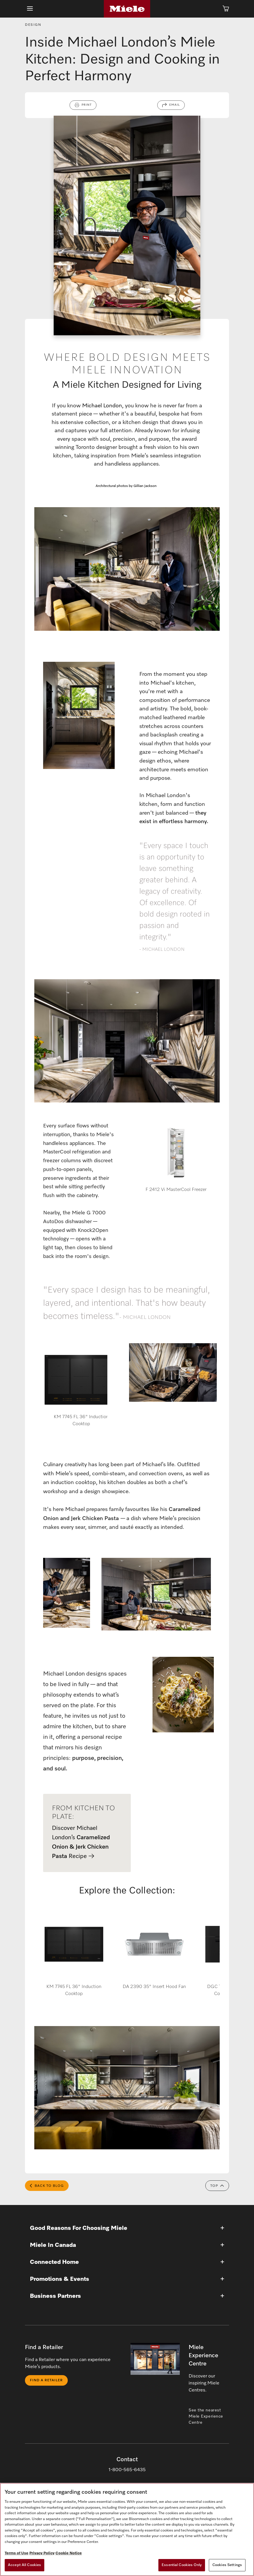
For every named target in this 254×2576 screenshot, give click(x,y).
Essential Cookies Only (182, 2565)
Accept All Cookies (24, 2565)
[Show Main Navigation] (29, 8)
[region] (127, 2529)
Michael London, (102, 407)
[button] (127, 2229)
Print (86, 105)
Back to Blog (47, 2186)
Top (217, 2186)
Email (174, 105)
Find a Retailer (46, 2381)
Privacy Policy (42, 2553)
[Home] (127, 9)
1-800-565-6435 (127, 2471)
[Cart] (226, 9)
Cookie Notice (68, 2553)
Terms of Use (16, 2553)
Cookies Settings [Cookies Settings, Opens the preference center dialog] (227, 2565)
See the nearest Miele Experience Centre (206, 2417)
